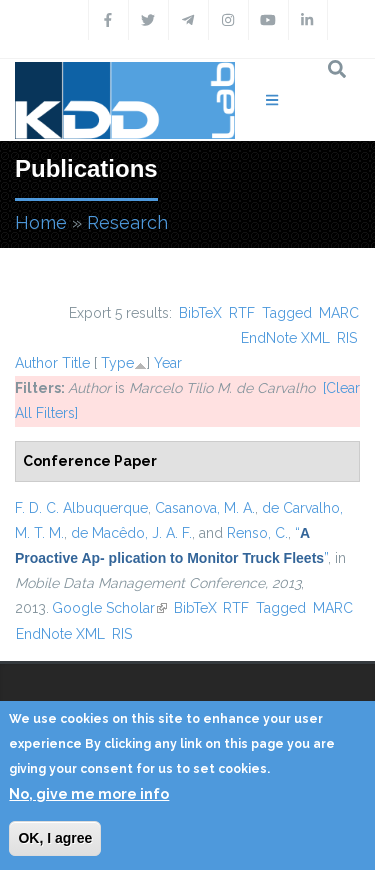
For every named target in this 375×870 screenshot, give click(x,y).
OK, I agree (55, 838)
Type (117, 363)
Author (36, 363)
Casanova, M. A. (205, 508)
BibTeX (200, 313)
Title (76, 363)
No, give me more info (89, 794)
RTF (242, 313)
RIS (347, 338)
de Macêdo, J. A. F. (131, 533)
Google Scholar (109, 608)
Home (41, 222)
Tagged (287, 313)
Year (168, 363)
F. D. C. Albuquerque (81, 508)
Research (127, 222)
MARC (339, 313)
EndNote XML (285, 338)
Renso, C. (257, 533)
